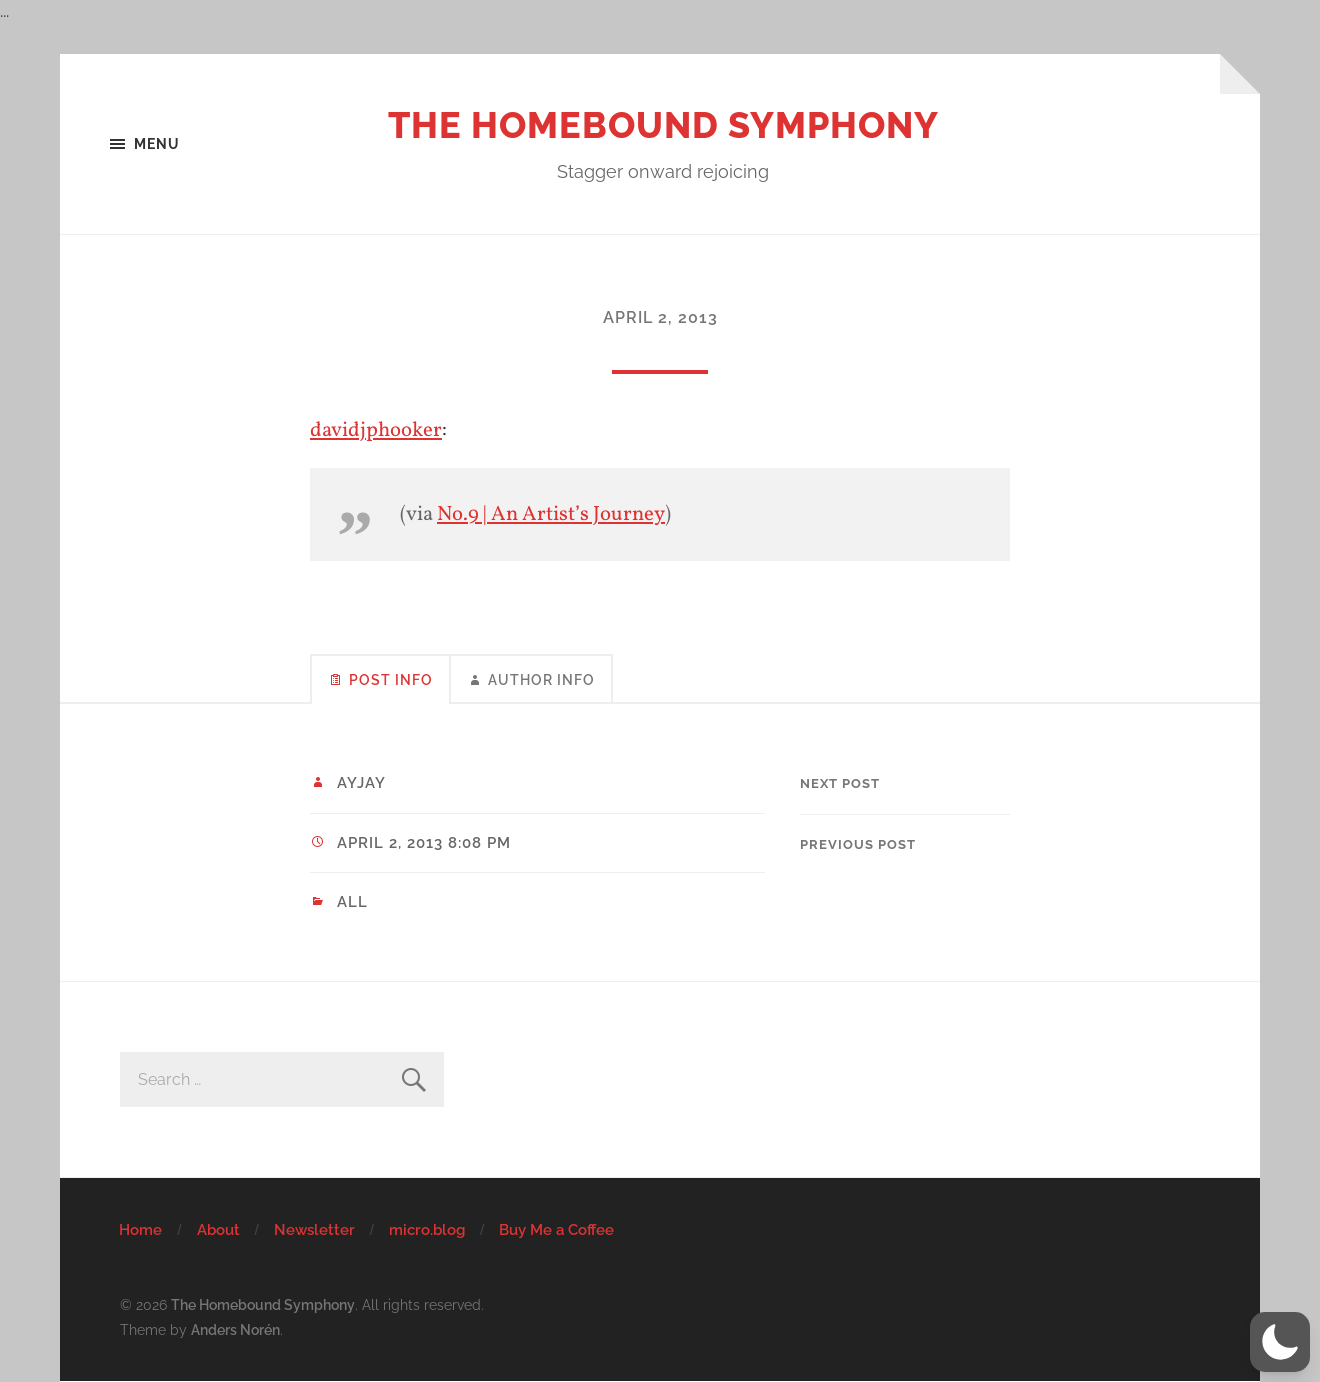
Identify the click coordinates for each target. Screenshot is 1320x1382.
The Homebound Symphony (663, 125)
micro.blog (427, 1230)
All (352, 902)
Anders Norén (235, 1329)
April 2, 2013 (660, 317)
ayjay (361, 783)
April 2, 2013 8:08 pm (424, 843)
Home (140, 1230)
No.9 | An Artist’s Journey (551, 514)
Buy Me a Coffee (556, 1230)
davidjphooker (376, 430)
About (218, 1230)
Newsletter (314, 1230)
